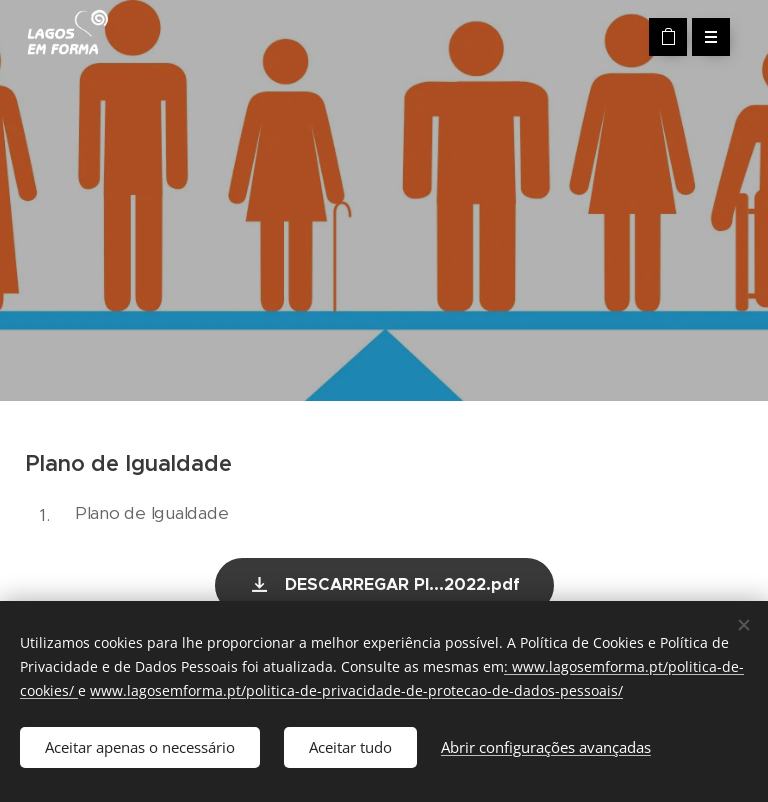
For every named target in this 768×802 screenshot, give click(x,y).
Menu (704, 37)
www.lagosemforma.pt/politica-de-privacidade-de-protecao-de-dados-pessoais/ (356, 690)
